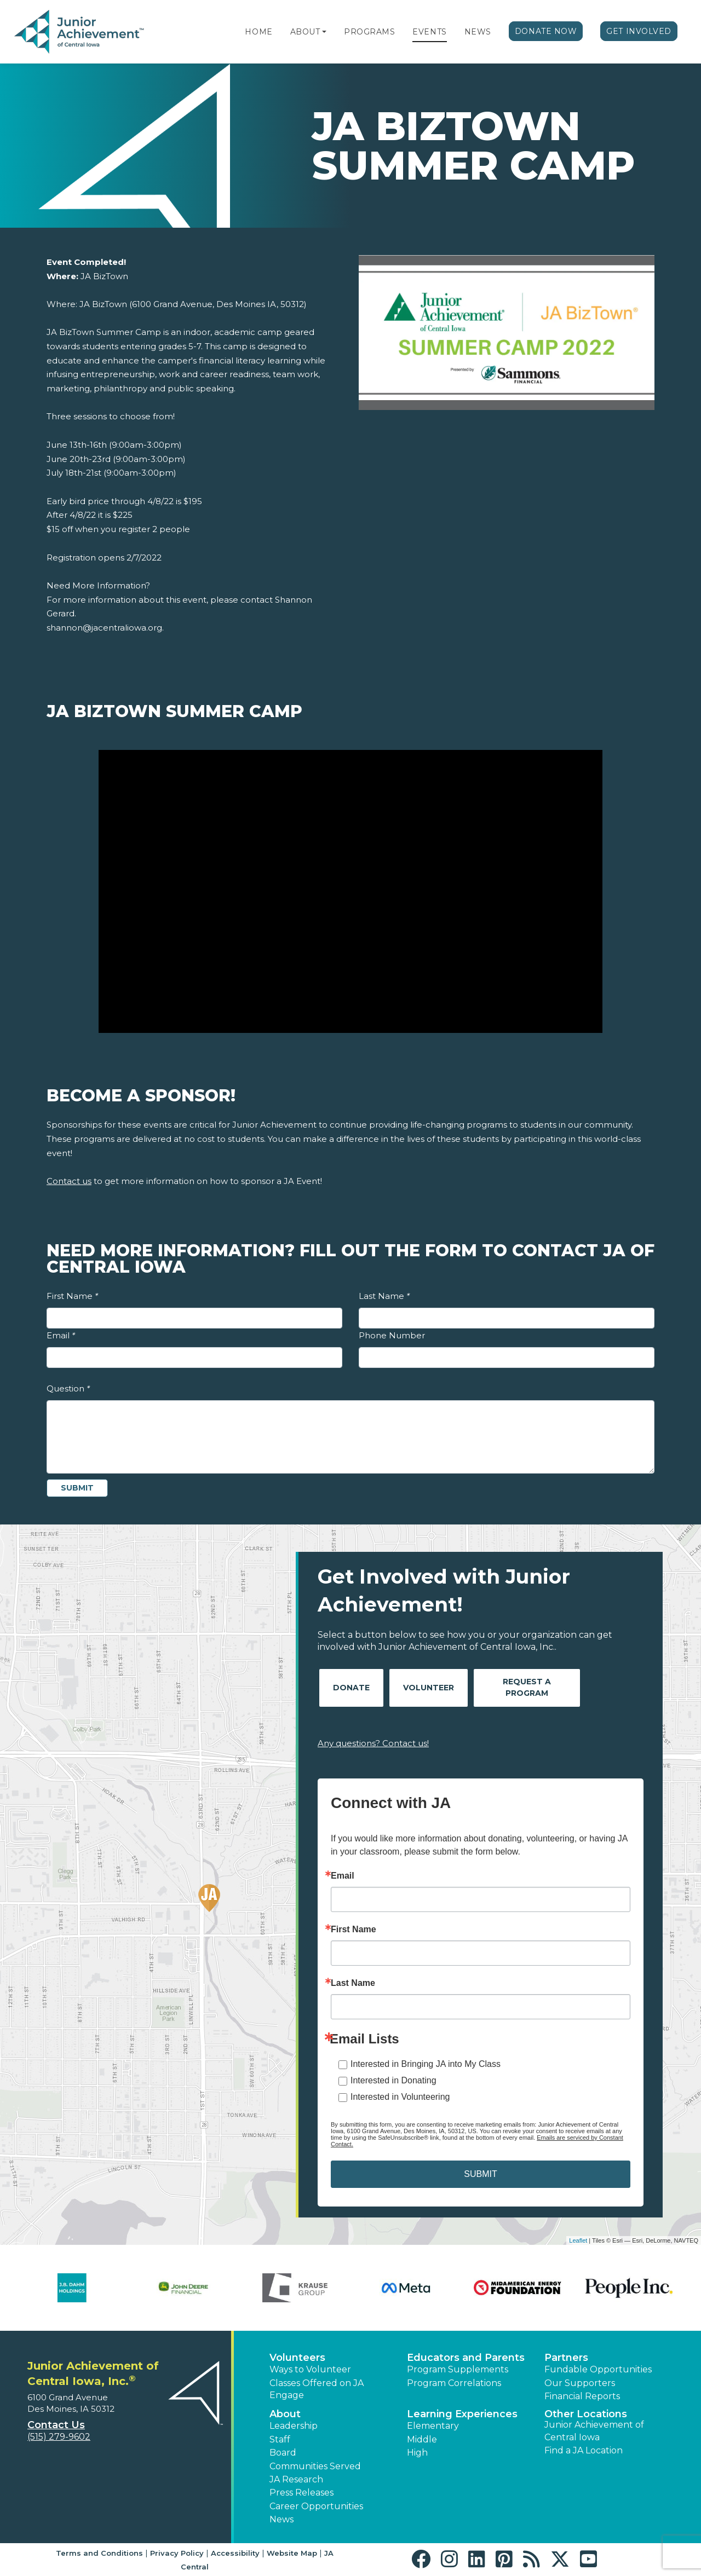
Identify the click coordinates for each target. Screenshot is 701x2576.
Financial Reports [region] (582, 2396)
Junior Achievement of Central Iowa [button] (594, 2430)
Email (61, 1335)
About (305, 32)
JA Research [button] (296, 2479)
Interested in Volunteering (400, 2096)
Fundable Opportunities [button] (598, 2369)
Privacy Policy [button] (177, 2553)
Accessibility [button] (235, 2553)
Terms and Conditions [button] (99, 2553)
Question (68, 1388)
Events (429, 32)
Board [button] (282, 2452)
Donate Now (546, 31)
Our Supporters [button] (579, 2383)
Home (258, 32)
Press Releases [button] (301, 2492)
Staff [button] (279, 2439)
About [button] (285, 2414)
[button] (324, 32)
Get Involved (638, 31)
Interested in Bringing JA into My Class (425, 2064)
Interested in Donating (393, 2080)
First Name (72, 1296)
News (477, 32)
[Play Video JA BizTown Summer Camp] (350, 891)
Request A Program (527, 1687)
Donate (351, 1688)
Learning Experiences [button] (462, 2414)
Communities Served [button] (315, 2466)
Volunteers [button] (297, 2358)
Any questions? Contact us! (373, 1743)
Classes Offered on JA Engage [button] (316, 2389)
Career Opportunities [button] (316, 2506)
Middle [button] (422, 2439)
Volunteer (428, 1688)
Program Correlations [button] (454, 2383)
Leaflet (578, 2240)
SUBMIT (480, 2174)
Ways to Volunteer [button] (310, 2369)
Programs (369, 32)
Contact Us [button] (56, 2425)
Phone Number (392, 1335)
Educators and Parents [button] (466, 2358)
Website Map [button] (292, 2553)
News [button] (281, 2519)
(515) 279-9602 (58, 2436)
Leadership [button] (293, 2426)
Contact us (69, 1181)
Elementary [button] (433, 2426)
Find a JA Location (583, 2450)
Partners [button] (566, 2358)
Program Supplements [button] (457, 2369)
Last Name (384, 1296)
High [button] (417, 2452)
